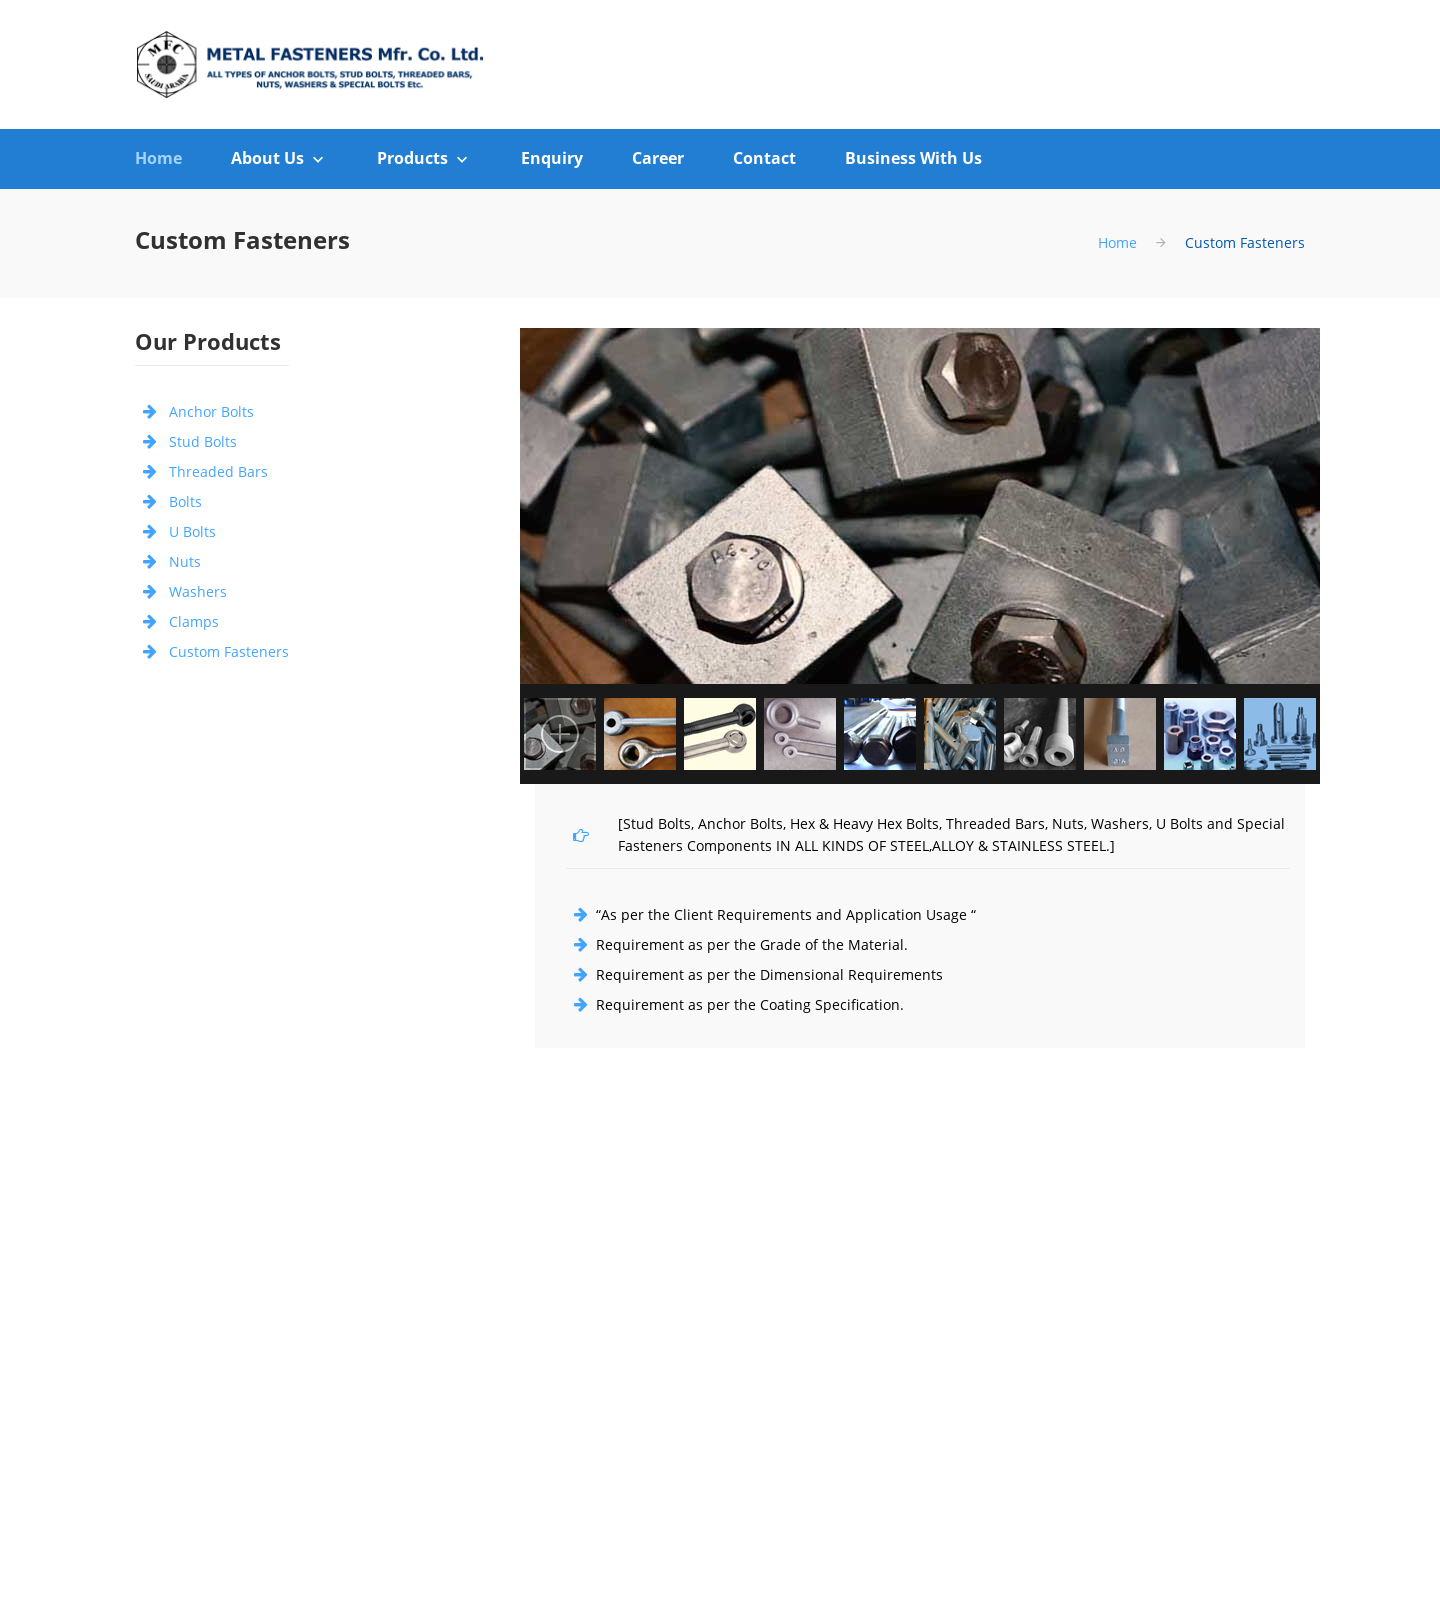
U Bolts (192, 531)
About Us (267, 158)
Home (158, 158)
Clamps (194, 621)
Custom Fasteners (229, 651)
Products (412, 158)
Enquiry (552, 158)
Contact (764, 158)
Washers (198, 591)
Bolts (185, 501)
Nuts (185, 561)
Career (658, 158)
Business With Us (913, 158)
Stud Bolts (203, 441)
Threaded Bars (218, 471)
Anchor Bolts (211, 411)
